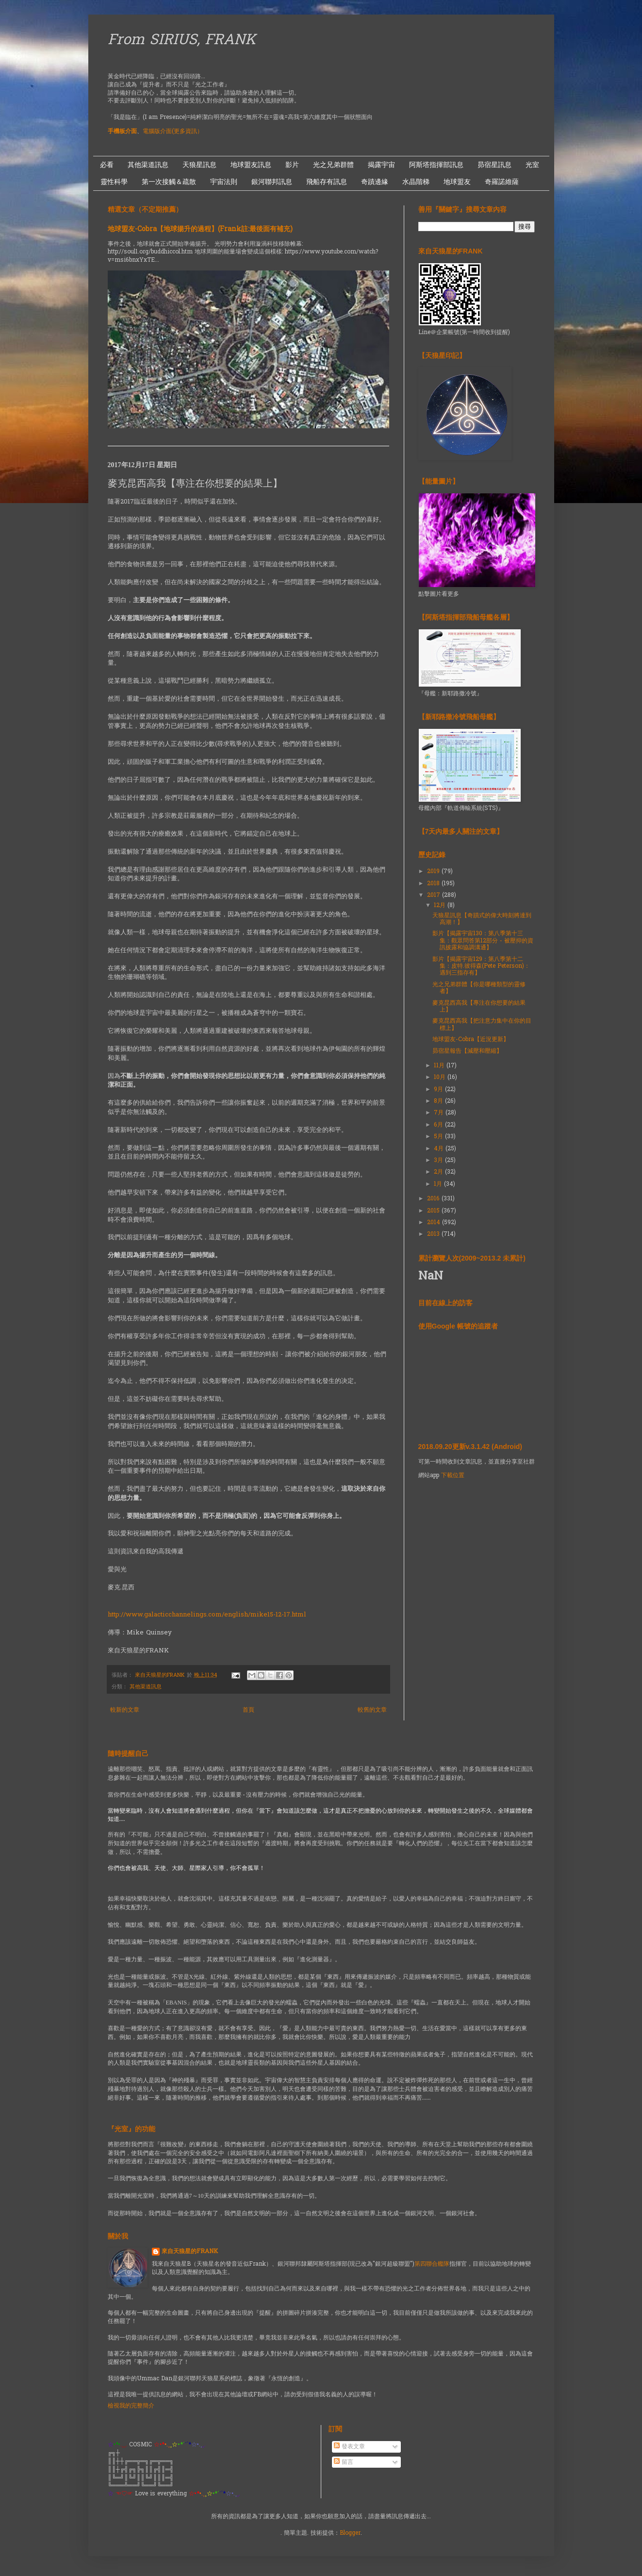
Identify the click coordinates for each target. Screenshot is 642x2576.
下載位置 (452, 1475)
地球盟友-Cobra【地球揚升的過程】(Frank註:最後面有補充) (200, 229)
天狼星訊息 (199, 164)
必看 (107, 164)
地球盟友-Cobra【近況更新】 (470, 1039)
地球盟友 (457, 181)
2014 (434, 1222)
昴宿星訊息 (494, 164)
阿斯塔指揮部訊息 (436, 164)
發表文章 (349, 2446)
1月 (439, 1184)
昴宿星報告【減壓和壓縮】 (467, 1051)
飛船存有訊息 (326, 181)
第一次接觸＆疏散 (169, 181)
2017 (434, 895)
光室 (532, 164)
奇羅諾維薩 (502, 181)
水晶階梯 (415, 181)
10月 (440, 1077)
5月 (439, 1136)
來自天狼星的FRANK (190, 2252)
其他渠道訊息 (148, 164)
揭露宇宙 (381, 164)
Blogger (350, 2533)
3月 (439, 1160)
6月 (439, 1125)
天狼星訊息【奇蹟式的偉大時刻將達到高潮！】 (481, 919)
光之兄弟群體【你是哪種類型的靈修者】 (479, 988)
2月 (439, 1172)
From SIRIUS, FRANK (182, 40)
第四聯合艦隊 (431, 2264)
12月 (440, 905)
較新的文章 (124, 1710)
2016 (434, 1199)
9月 (439, 1089)
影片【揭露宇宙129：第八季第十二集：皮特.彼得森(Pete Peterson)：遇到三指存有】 (481, 966)
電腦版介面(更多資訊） (173, 131)
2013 (434, 1234)
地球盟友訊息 (250, 164)
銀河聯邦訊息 (271, 181)
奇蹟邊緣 (374, 181)
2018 (434, 883)
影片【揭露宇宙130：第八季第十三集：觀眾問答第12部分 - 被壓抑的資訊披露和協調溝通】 (482, 940)
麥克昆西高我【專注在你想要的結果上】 (479, 1006)
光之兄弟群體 (333, 164)
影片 (292, 164)
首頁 (248, 1710)
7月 (439, 1113)
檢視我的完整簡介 (131, 2406)
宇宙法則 (223, 181)
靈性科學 (114, 181)
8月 (439, 1101)
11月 (440, 1065)
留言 (343, 2462)
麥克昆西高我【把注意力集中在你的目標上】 (481, 1024)
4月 (439, 1149)
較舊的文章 (372, 1710)
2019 (434, 871)
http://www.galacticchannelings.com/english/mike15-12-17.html (207, 1614)
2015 (434, 1211)
